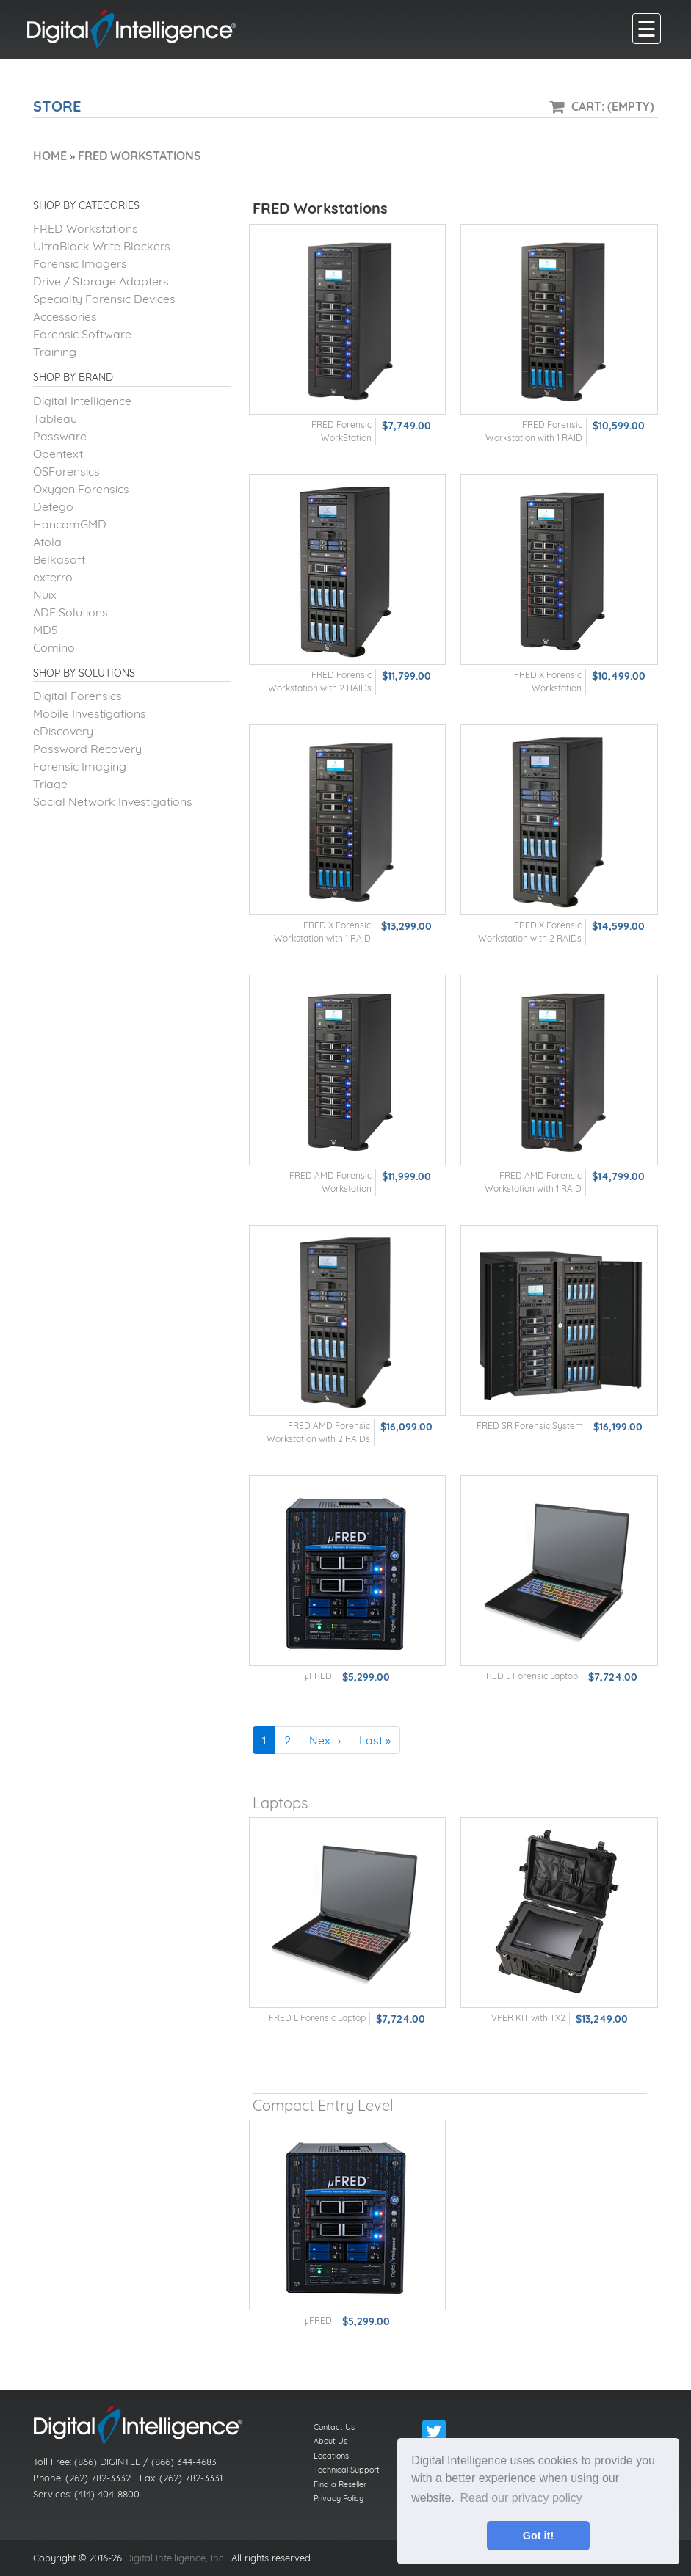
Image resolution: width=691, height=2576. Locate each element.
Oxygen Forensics (81, 488)
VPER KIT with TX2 (528, 2017)
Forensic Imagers (80, 263)
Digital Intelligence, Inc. (175, 2558)
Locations (331, 2456)
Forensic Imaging (79, 766)
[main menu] (646, 28)
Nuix (45, 594)
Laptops (280, 1803)
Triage (50, 783)
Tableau (55, 418)
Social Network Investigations (112, 801)
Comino (54, 647)
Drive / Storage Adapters (101, 281)
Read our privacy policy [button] (521, 2498)
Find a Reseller (340, 2484)
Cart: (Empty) (612, 106)
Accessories (65, 316)
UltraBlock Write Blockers (101, 246)
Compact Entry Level (323, 2105)
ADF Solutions (70, 612)
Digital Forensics (77, 695)
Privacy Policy (338, 2498)
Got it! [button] (538, 2536)
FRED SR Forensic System (530, 1425)
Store (57, 106)
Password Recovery (87, 748)
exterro (53, 577)
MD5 (45, 629)
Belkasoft (59, 559)
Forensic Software (82, 334)
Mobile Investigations (89, 713)
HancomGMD (69, 524)
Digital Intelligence (82, 400)
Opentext (58, 453)
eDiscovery (63, 731)
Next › (325, 1740)
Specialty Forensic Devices (104, 298)
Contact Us (334, 2427)
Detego (53, 506)
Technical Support (347, 2469)
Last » (375, 1740)
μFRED (318, 1675)
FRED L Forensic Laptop (529, 1675)
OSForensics (66, 471)
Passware (60, 436)
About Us (330, 2441)
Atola (47, 541)
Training (54, 351)
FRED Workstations (85, 228)
